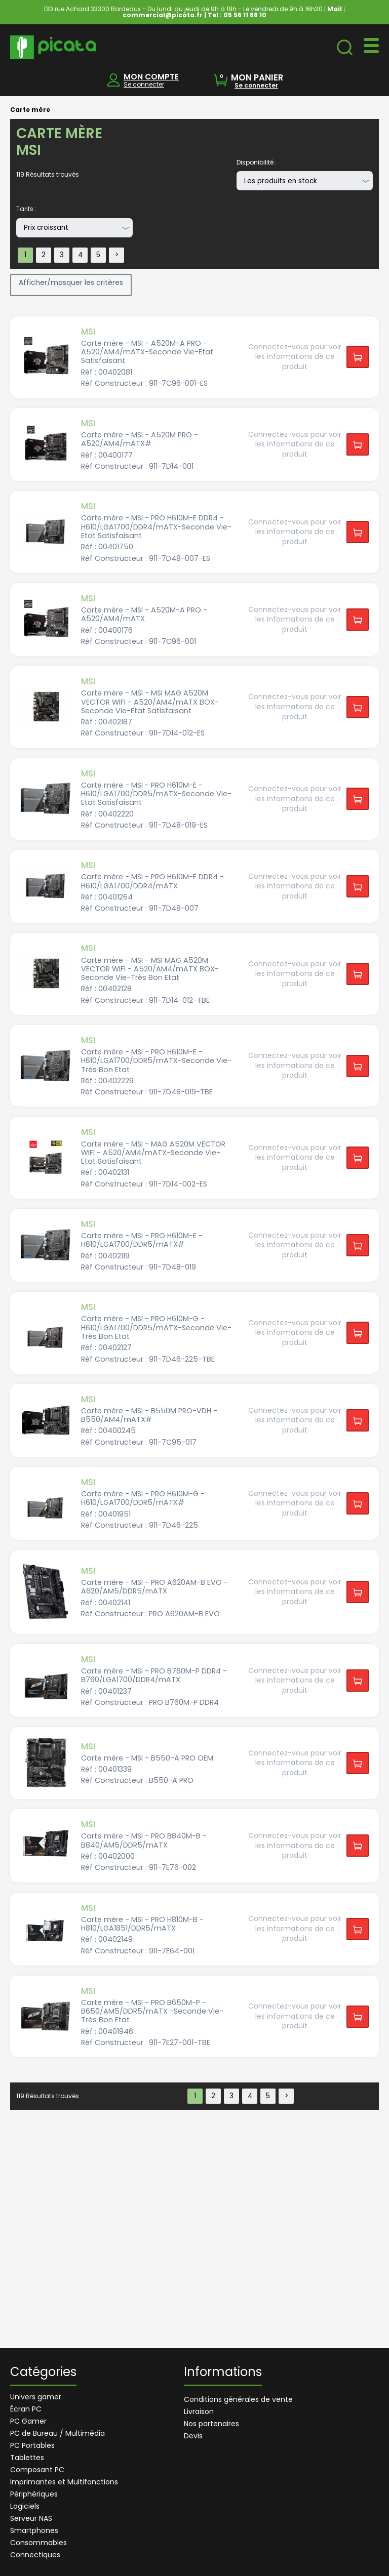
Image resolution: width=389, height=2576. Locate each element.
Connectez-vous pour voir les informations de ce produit (294, 357)
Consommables (38, 2543)
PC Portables (32, 2445)
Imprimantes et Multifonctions (64, 2482)
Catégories (43, 2373)
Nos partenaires (211, 2424)
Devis (193, 2436)
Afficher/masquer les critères (71, 282)
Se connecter (144, 84)
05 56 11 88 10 (244, 15)
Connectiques (35, 2555)
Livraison (199, 2411)
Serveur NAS (31, 2518)
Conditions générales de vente (238, 2399)
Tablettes (27, 2457)
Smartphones (34, 2530)
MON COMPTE (151, 76)
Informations (223, 2373)
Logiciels (25, 2506)
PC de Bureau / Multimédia (57, 2433)
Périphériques (34, 2494)
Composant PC (37, 2470)
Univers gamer (35, 2397)
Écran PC (26, 2409)
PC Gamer (28, 2421)
